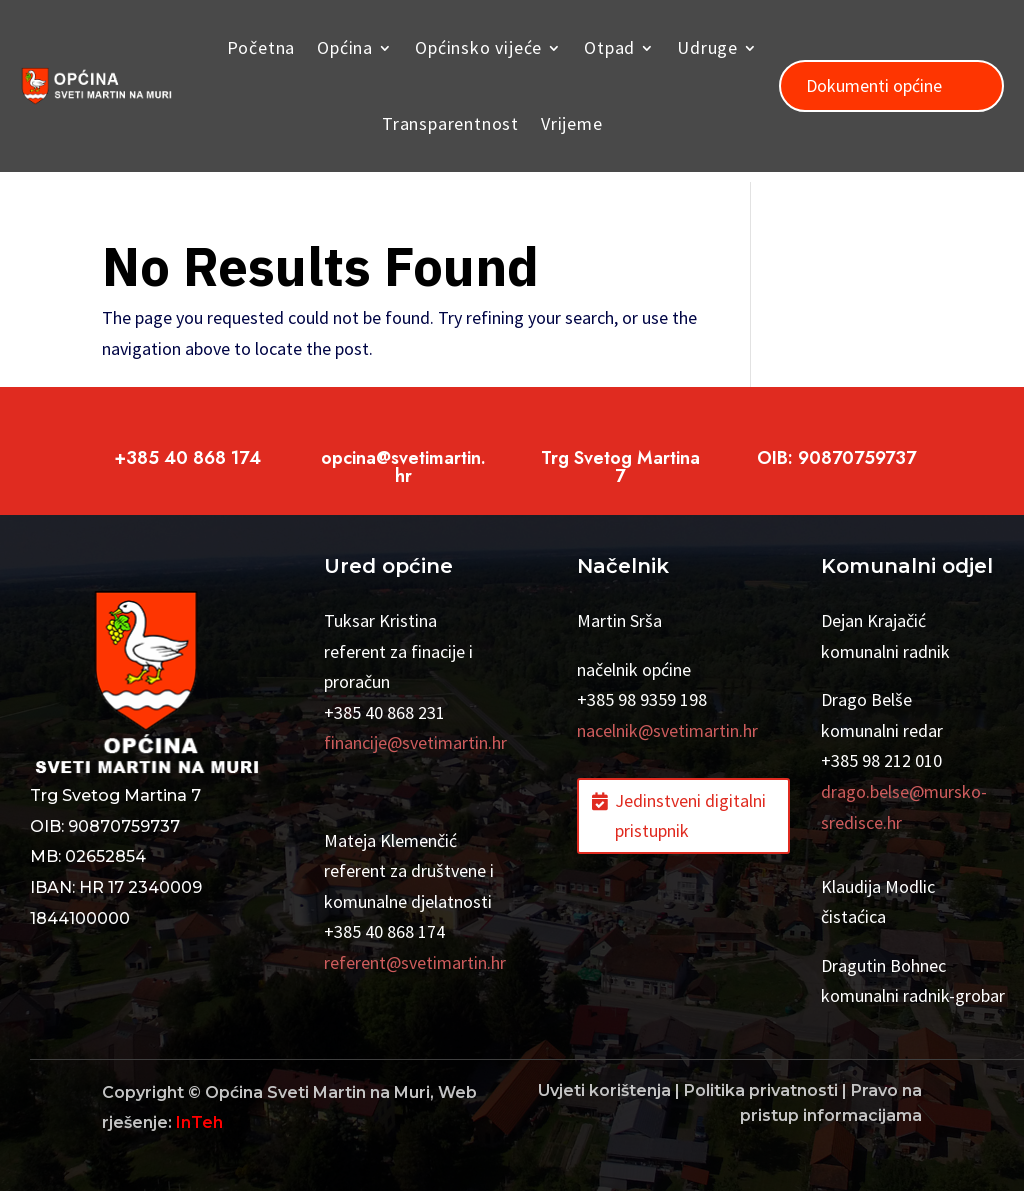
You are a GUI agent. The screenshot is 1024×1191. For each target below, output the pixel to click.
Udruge (707, 47)
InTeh (199, 1122)
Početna (261, 47)
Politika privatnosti (761, 1090)
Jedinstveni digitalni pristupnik (690, 816)
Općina (345, 47)
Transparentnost (450, 123)
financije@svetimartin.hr (415, 742)
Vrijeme (572, 123)
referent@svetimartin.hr (415, 962)
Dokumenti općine (874, 85)
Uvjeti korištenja (604, 1090)
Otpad (609, 47)
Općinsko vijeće (478, 47)
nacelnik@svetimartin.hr (667, 730)
